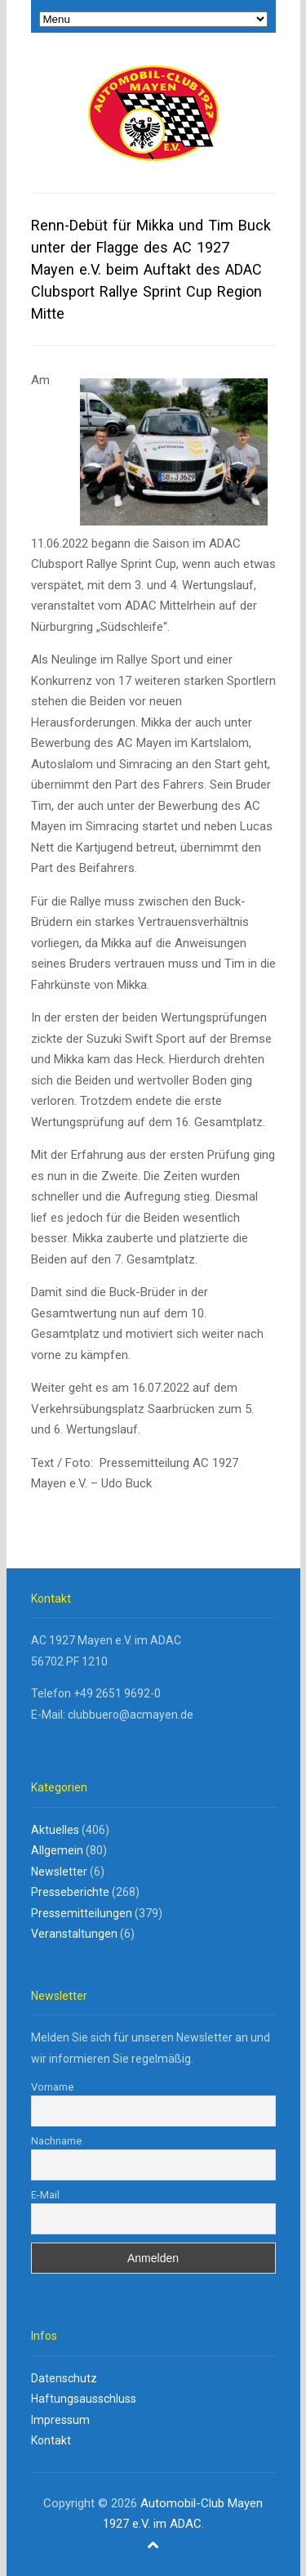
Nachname (56, 2141)
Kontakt (51, 2440)
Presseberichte (70, 1891)
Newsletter (59, 1871)
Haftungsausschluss (83, 2398)
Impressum (60, 2419)
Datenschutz (64, 2378)
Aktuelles (55, 1829)
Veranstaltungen (74, 1933)
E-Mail (45, 2195)
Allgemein (57, 1850)
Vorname (52, 2087)
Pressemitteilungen (81, 1913)
